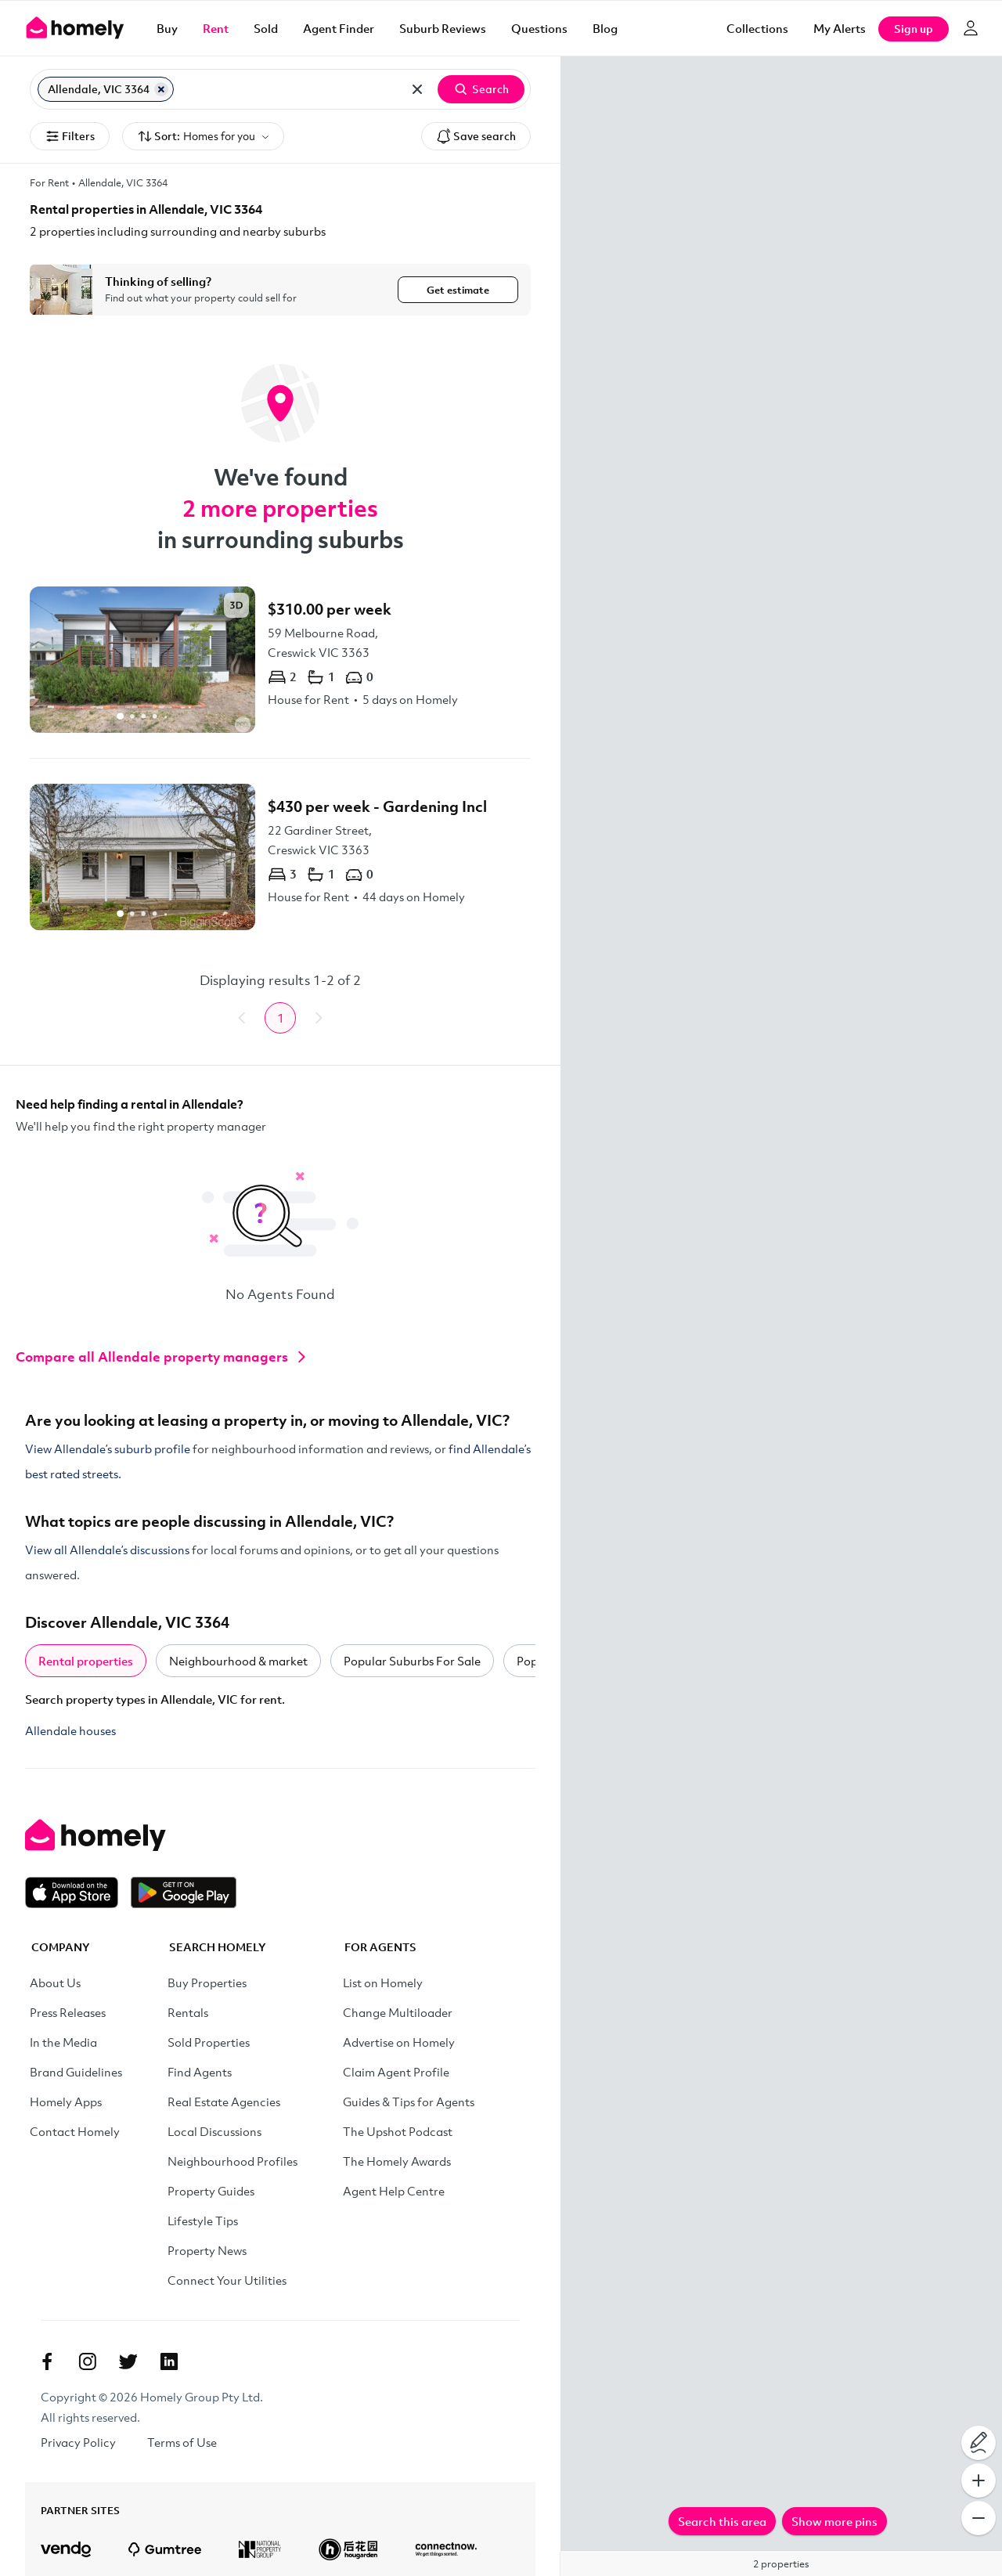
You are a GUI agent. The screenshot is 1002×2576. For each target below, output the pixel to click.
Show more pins (834, 2521)
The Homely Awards (397, 2161)
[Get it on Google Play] (183, 1892)
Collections (757, 28)
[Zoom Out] (978, 2518)
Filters (70, 136)
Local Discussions (214, 2131)
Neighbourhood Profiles (232, 2161)
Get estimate (458, 290)
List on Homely (383, 1982)
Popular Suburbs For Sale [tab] (412, 1661)
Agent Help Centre (394, 2191)
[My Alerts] (839, 28)
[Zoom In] (978, 2480)
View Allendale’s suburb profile (107, 1448)
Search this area (722, 2521)
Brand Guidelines (76, 2072)
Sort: (203, 136)
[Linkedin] (169, 2361)
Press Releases (68, 2012)
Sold (266, 28)
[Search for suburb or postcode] (287, 89)
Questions (539, 28)
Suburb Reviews (442, 28)
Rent (216, 28)
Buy (167, 28)
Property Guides (211, 2191)
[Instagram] (87, 2361)
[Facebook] (47, 2361)
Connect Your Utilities (227, 2280)
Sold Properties (209, 2042)
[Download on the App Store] (78, 1892)
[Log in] (970, 28)
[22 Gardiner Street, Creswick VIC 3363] (280, 857)
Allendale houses (70, 1730)
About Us (55, 1982)
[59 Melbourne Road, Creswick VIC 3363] (280, 659)
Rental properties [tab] (85, 1661)
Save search (476, 136)
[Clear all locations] (417, 89)
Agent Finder (338, 28)
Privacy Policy (78, 2442)
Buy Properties (207, 1982)
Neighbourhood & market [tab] (238, 1661)
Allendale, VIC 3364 (123, 182)
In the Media (63, 2042)
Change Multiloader (397, 2012)
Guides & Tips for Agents (408, 2101)
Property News (207, 2250)
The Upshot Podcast (397, 2131)
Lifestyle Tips (203, 2220)
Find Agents (200, 2072)
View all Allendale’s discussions (107, 1549)
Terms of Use (182, 2442)
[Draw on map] (978, 2443)
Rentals (188, 2012)
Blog (605, 28)
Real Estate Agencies (224, 2101)
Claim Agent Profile (396, 2072)
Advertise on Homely (399, 2042)
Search (481, 89)
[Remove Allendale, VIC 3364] (161, 89)
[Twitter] (128, 2361)
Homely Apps (66, 2101)
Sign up (913, 28)
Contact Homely (75, 2131)
